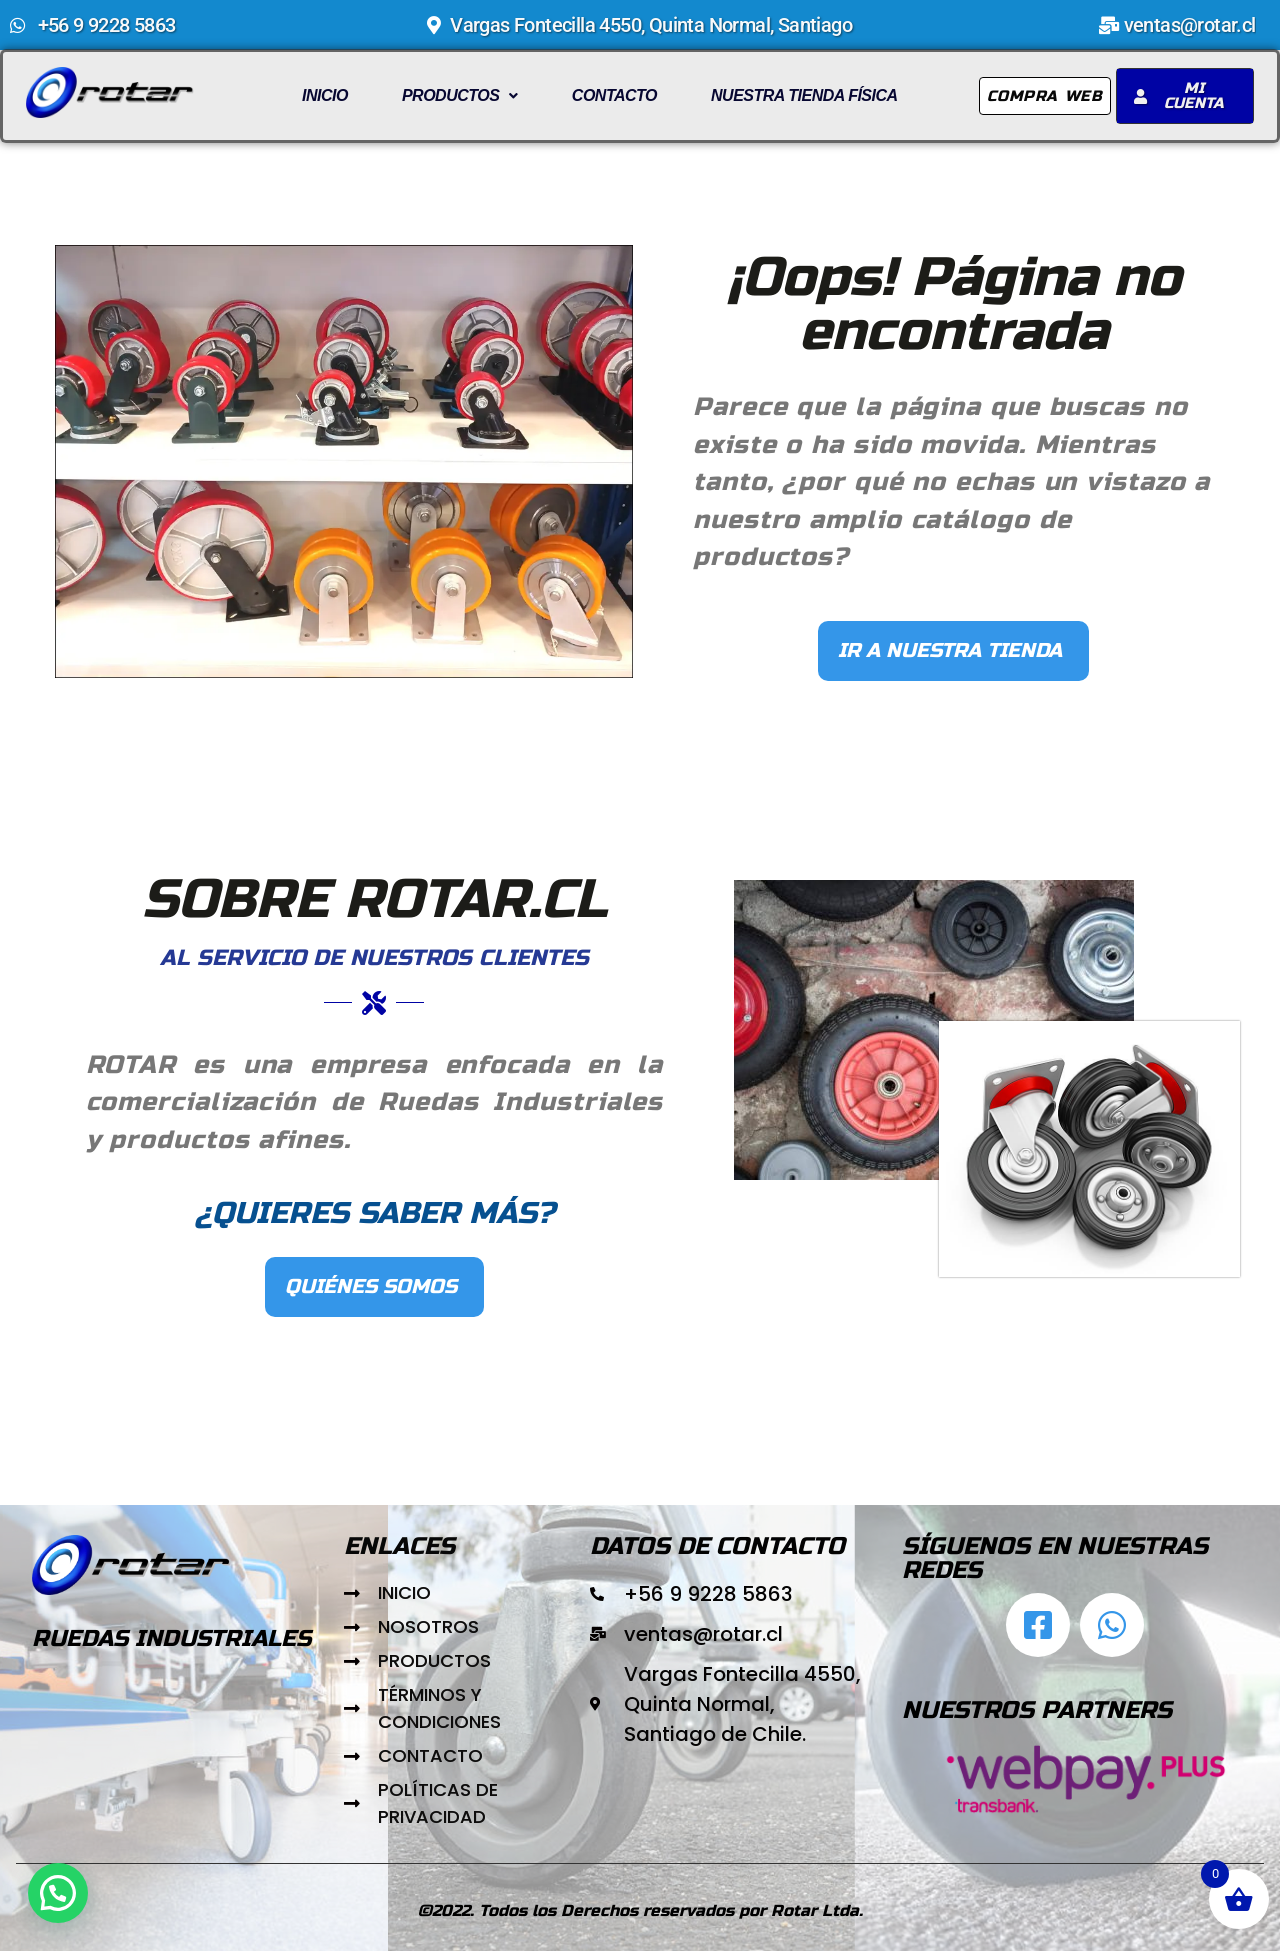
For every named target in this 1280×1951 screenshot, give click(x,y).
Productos (460, 95)
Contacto (614, 95)
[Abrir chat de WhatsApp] (1112, 1625)
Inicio (325, 95)
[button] (460, 96)
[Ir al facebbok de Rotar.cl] (1038, 1625)
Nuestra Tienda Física (804, 95)
